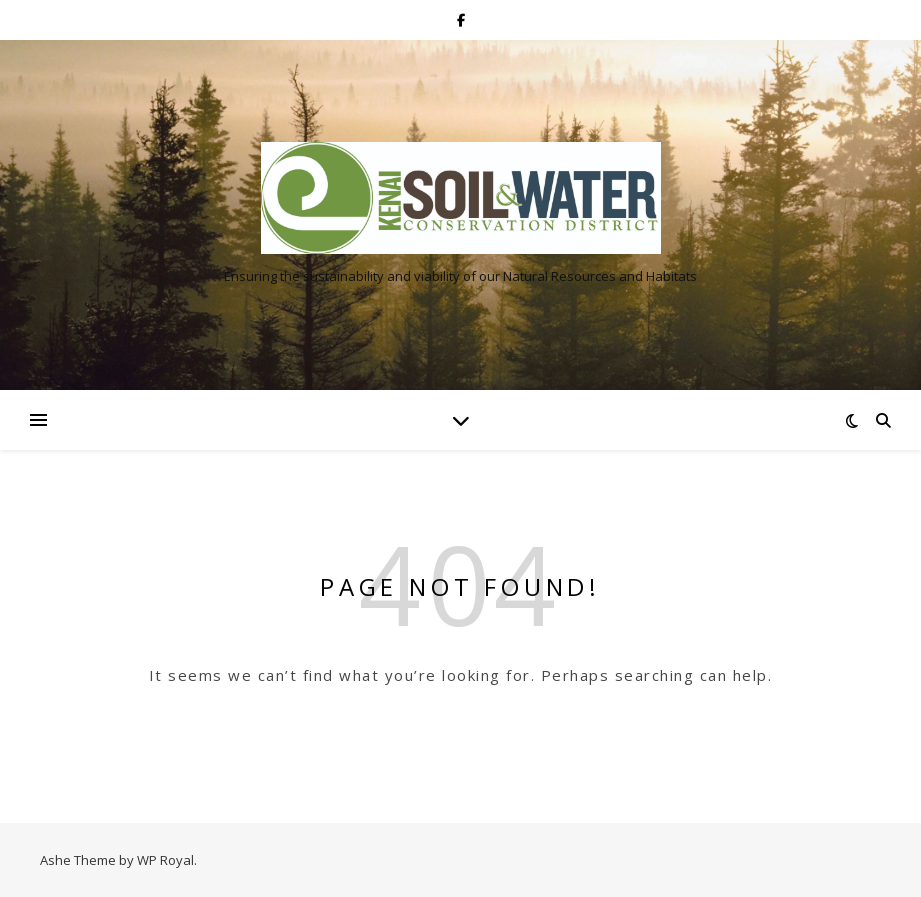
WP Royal (165, 860)
